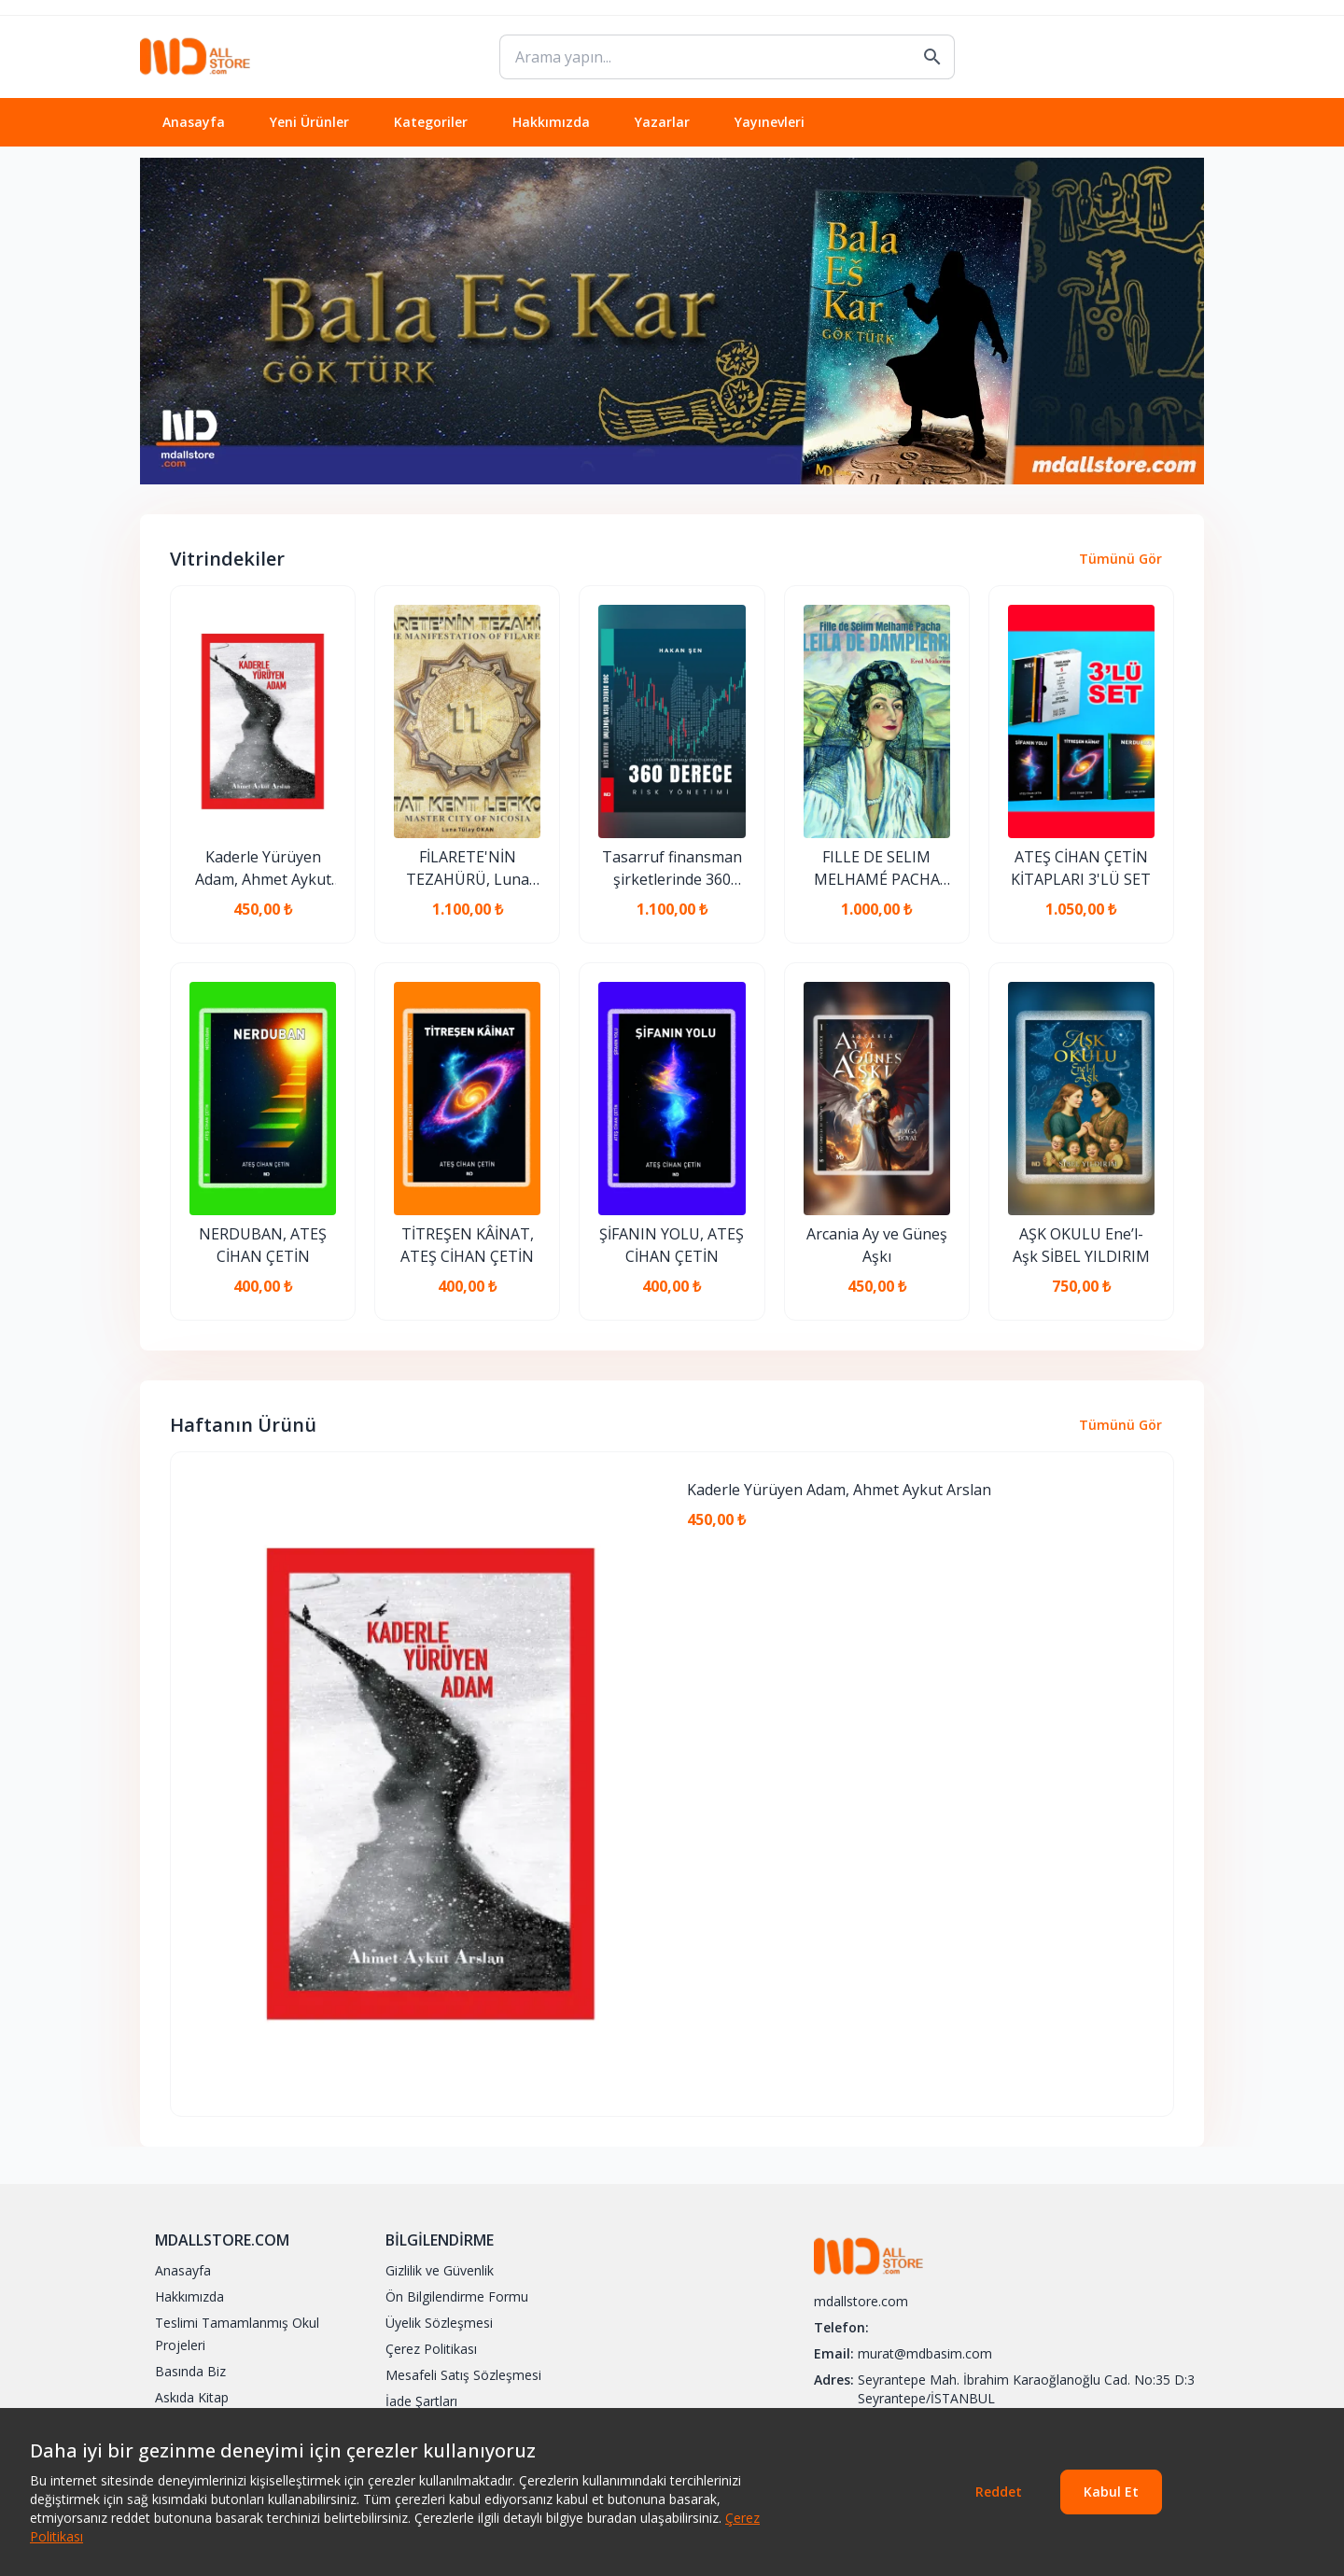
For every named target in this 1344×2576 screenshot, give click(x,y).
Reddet (998, 2491)
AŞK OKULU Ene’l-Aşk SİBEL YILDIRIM (1081, 1245)
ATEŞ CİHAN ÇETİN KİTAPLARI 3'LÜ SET (1081, 868)
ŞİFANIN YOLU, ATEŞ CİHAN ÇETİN (671, 1245)
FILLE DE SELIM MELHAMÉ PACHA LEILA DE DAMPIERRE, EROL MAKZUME (876, 868)
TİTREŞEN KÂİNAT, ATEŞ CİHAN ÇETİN (467, 1245)
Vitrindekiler (227, 558)
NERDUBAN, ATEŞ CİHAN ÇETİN (263, 1245)
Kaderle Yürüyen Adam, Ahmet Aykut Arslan (263, 868)
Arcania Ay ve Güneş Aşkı (876, 1245)
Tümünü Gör (1120, 558)
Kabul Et (1111, 2491)
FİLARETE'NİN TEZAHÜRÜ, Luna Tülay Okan (467, 868)
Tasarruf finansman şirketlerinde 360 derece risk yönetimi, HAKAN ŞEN (671, 868)
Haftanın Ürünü (243, 1424)
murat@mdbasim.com (925, 2353)
